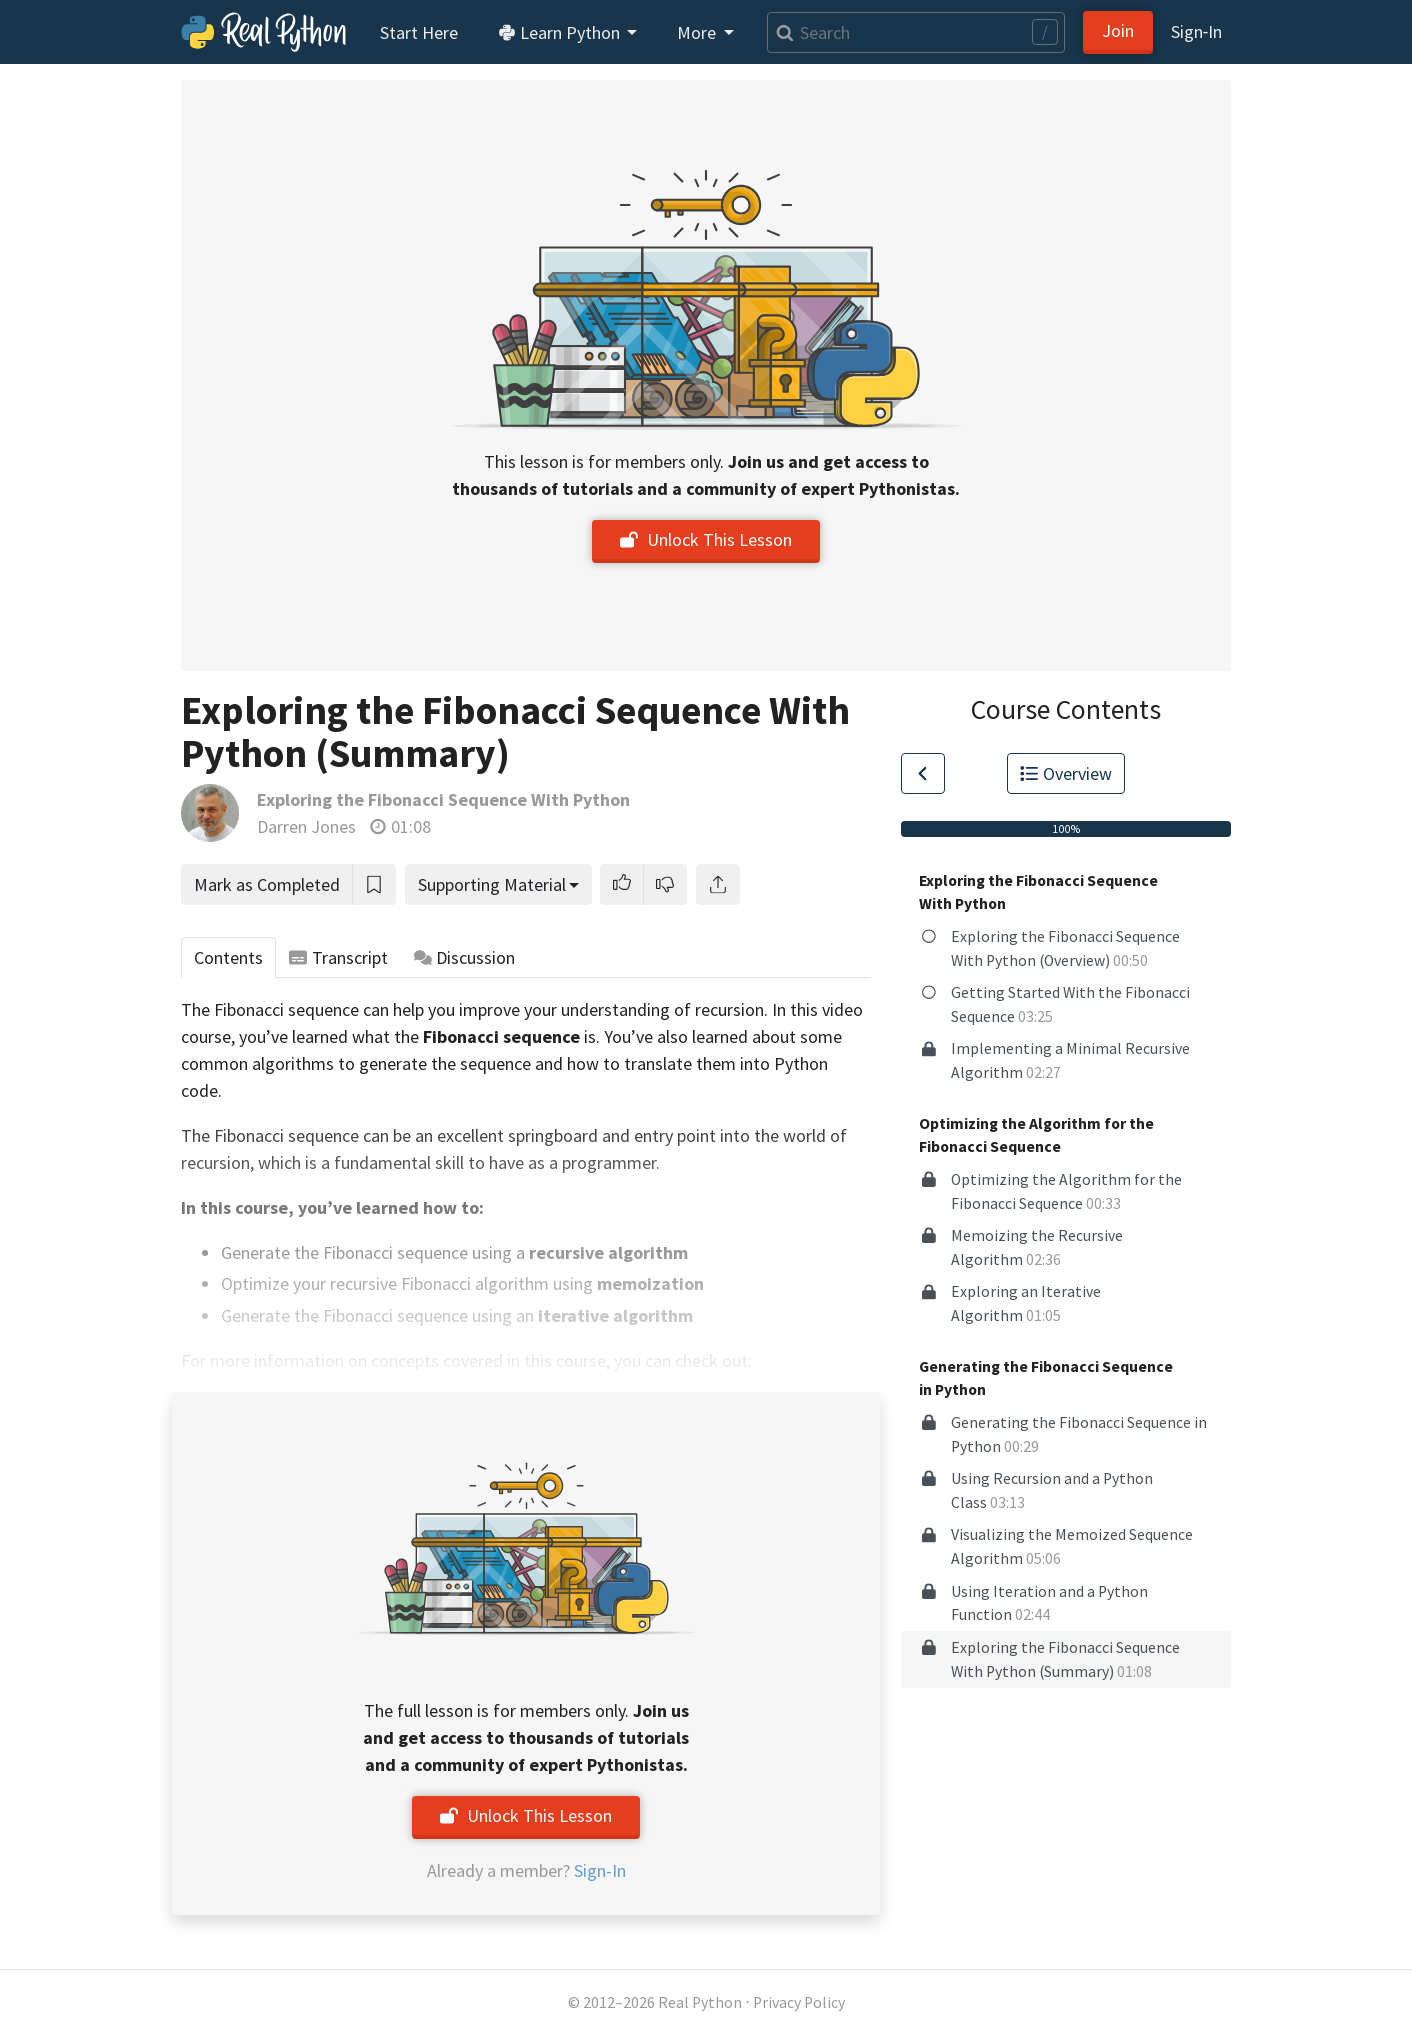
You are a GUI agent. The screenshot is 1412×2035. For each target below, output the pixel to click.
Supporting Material (492, 884)
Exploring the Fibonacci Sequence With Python (443, 799)
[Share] (718, 884)
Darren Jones (306, 826)
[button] (622, 884)
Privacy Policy (799, 2002)
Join (1118, 30)
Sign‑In (1196, 31)
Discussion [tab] (465, 957)
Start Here (419, 32)
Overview (1066, 773)
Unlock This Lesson (706, 539)
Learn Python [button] (561, 32)
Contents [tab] (228, 957)
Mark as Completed (267, 884)
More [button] (698, 32)
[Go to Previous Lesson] (923, 773)
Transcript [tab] (338, 957)
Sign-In (600, 1870)
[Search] (916, 32)
